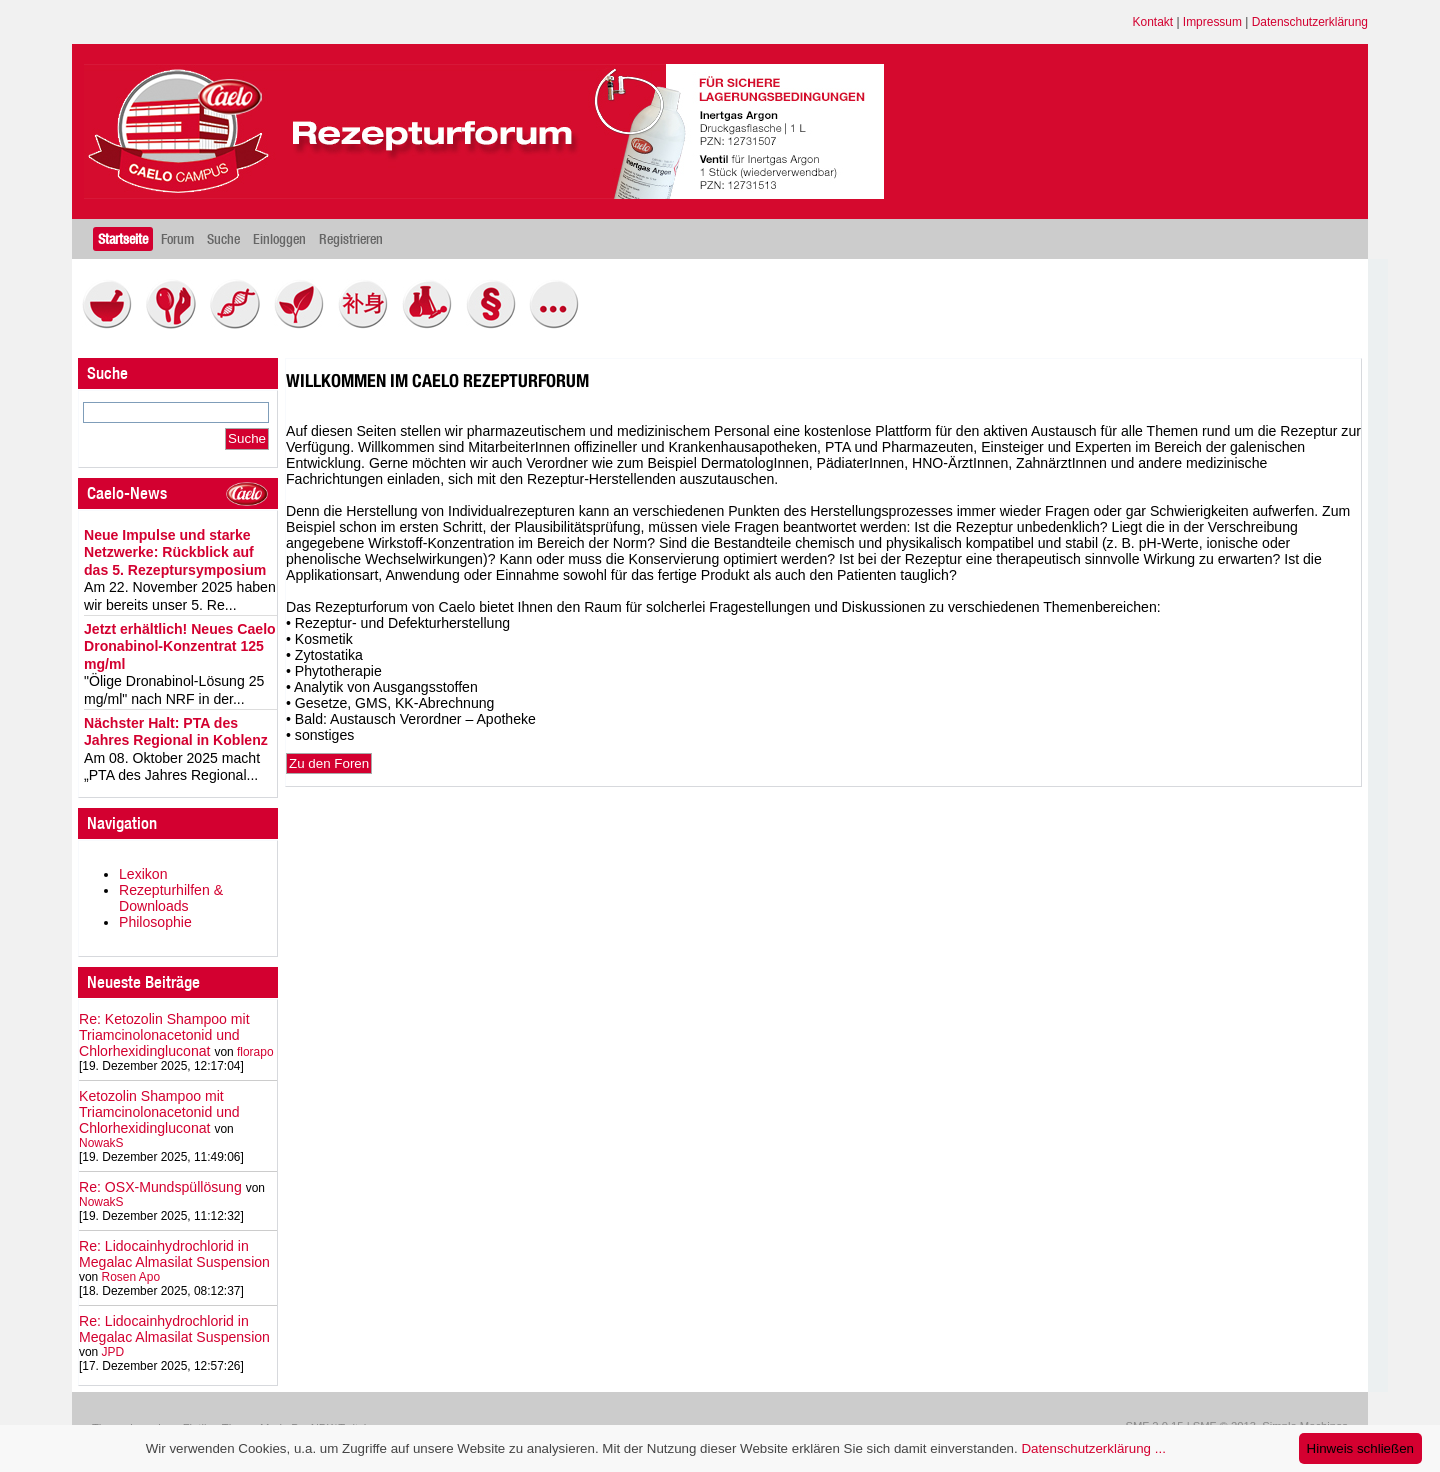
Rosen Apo (131, 1277)
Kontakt (1153, 22)
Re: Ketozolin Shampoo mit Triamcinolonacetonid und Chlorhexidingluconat (164, 1035)
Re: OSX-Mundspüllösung (160, 1187)
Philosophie (155, 922)
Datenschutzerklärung (1310, 22)
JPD (113, 1352)
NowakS (101, 1143)
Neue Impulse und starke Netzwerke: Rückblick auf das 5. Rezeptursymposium (175, 552)
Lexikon (143, 874)
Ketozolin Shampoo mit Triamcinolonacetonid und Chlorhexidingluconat (159, 1112)
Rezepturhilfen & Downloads (171, 898)
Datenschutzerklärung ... (1093, 1448)
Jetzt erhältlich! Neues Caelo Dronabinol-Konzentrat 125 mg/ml (180, 646)
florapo (255, 1052)
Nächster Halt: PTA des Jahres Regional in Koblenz (176, 732)
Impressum (1212, 22)
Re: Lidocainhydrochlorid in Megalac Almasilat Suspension (174, 1254)
